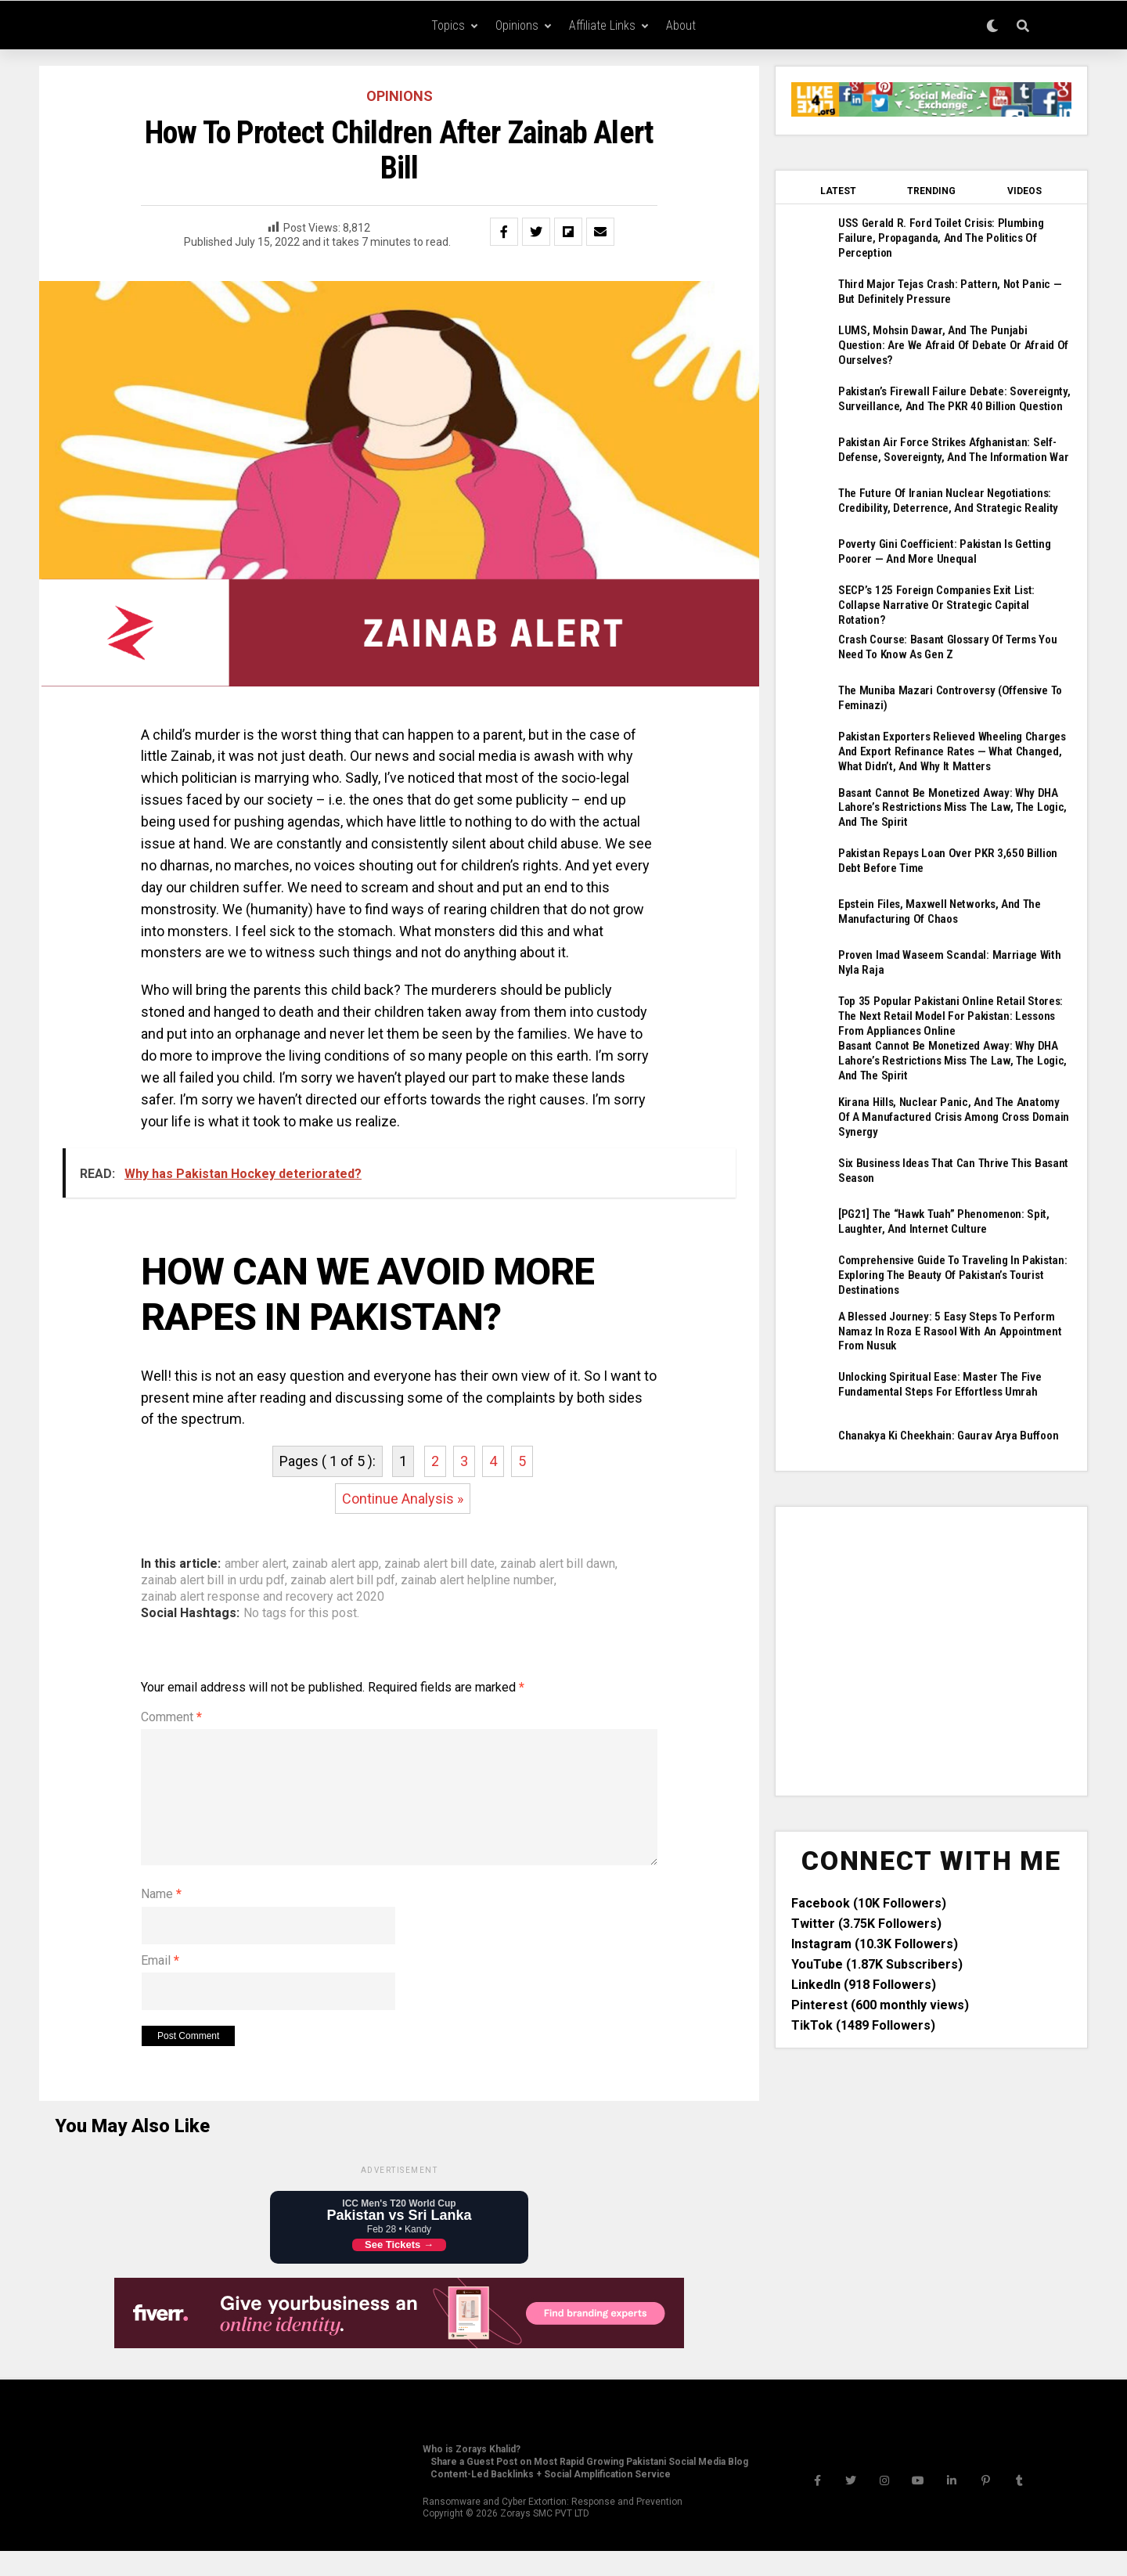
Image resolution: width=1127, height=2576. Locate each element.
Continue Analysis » (402, 1498)
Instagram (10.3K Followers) (874, 1890)
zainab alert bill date (439, 1564)
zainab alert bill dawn (557, 1564)
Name (161, 1918)
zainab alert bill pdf (342, 1580)
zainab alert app (335, 1564)
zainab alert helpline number (477, 1580)
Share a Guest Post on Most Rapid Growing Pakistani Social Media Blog (589, 2486)
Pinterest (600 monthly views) (880, 1951)
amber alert (255, 1564)
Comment (171, 1717)
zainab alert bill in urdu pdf (213, 1580)
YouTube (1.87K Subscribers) (877, 1911)
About (681, 25)
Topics (448, 25)
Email (160, 1985)
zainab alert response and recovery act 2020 (262, 1597)
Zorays (515, 2538)
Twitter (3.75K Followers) (866, 1870)
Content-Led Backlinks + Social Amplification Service (550, 2499)
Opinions (516, 25)
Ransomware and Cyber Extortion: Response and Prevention (552, 2526)
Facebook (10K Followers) (868, 1850)
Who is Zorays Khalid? (471, 2474)
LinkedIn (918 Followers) (863, 1931)
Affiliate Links (602, 25)
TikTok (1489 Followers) (863, 1972)
